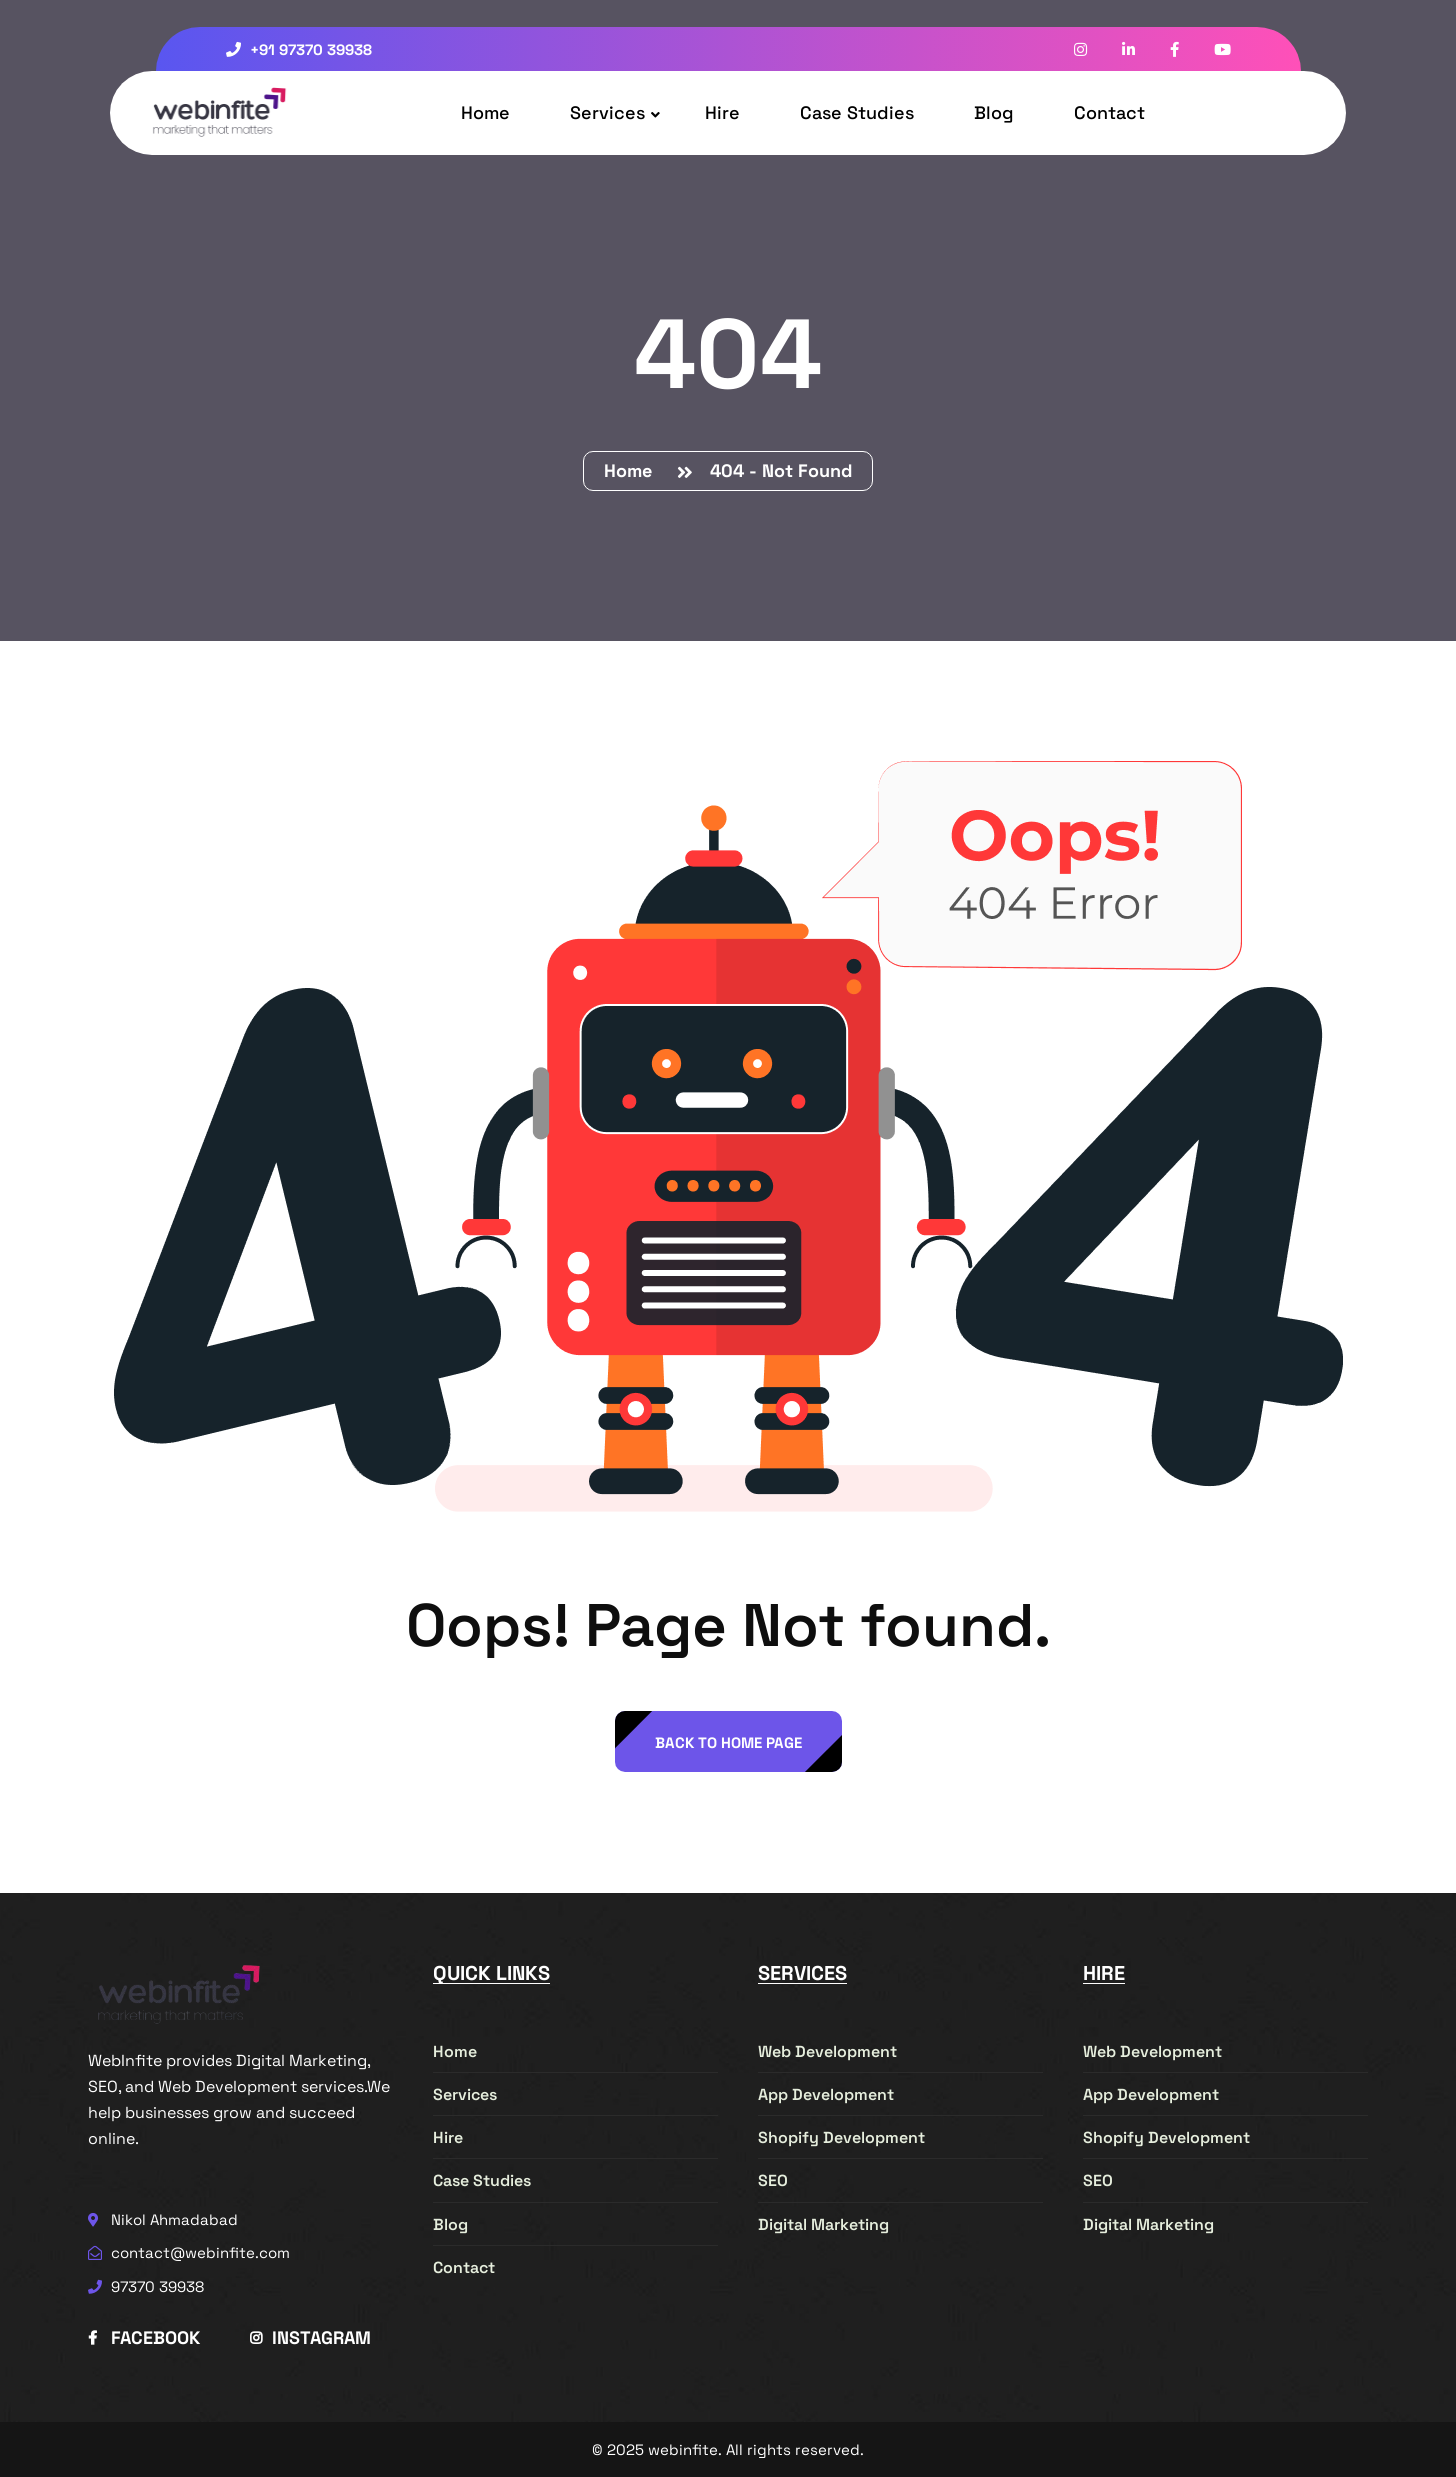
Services (607, 112)
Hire (722, 112)
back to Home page (728, 1742)
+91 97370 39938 (299, 49)
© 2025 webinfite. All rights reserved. (728, 2449)
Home (485, 112)
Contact (1109, 112)
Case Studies (857, 112)
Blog (994, 112)
